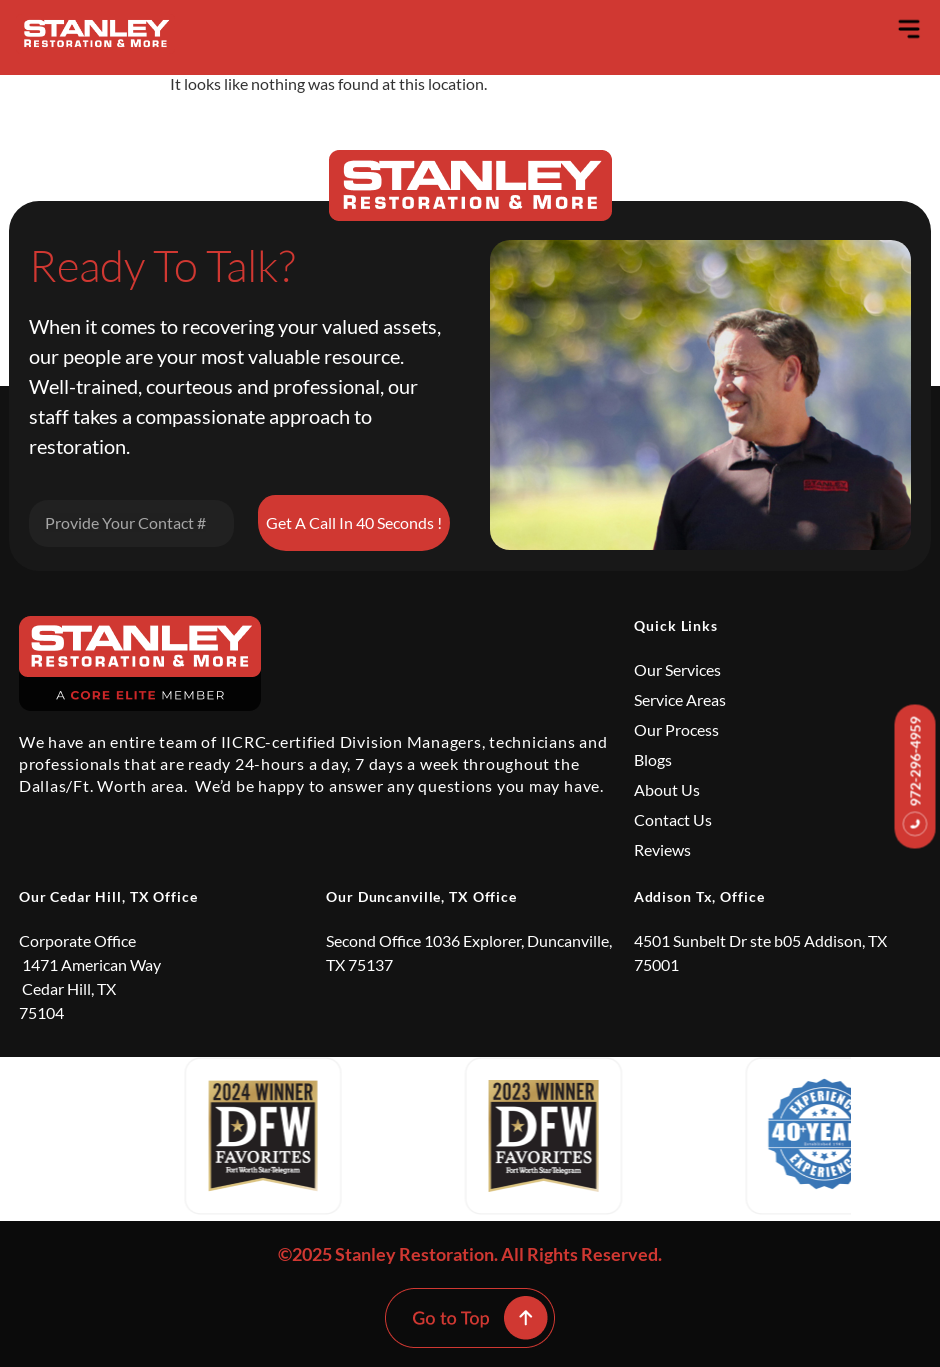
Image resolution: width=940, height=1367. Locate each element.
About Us (667, 789)
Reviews (662, 849)
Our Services (677, 669)
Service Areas (680, 699)
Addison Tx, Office (699, 896)
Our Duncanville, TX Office (421, 896)
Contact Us (673, 819)
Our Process (676, 729)
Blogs (653, 759)
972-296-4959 (915, 776)
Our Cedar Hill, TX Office (108, 896)
